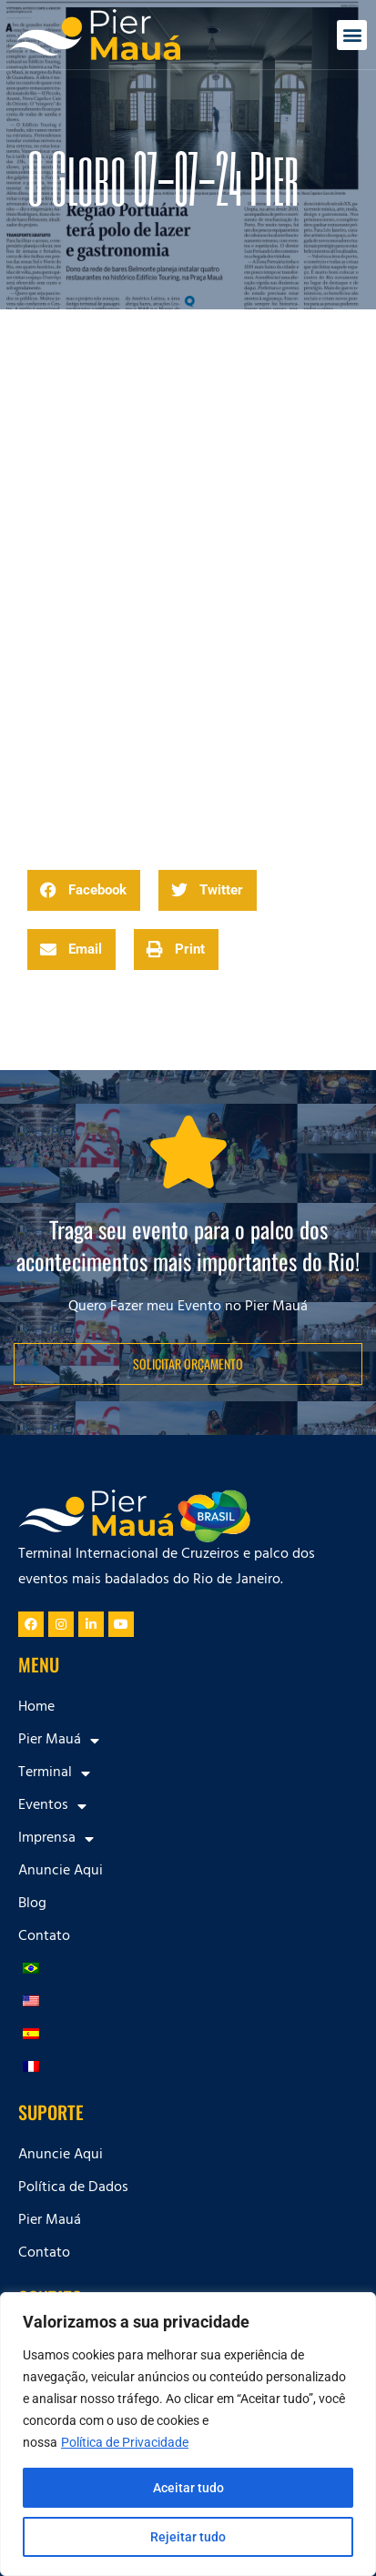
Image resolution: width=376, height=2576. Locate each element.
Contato (44, 1937)
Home (36, 1708)
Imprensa (56, 1839)
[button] (352, 35)
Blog (32, 1904)
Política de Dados (73, 2188)
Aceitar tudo (188, 2487)
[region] (188, 2434)
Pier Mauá (58, 1740)
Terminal (54, 1773)
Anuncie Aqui (60, 1871)
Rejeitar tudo (188, 2537)
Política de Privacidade (124, 2442)
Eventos (52, 1806)
